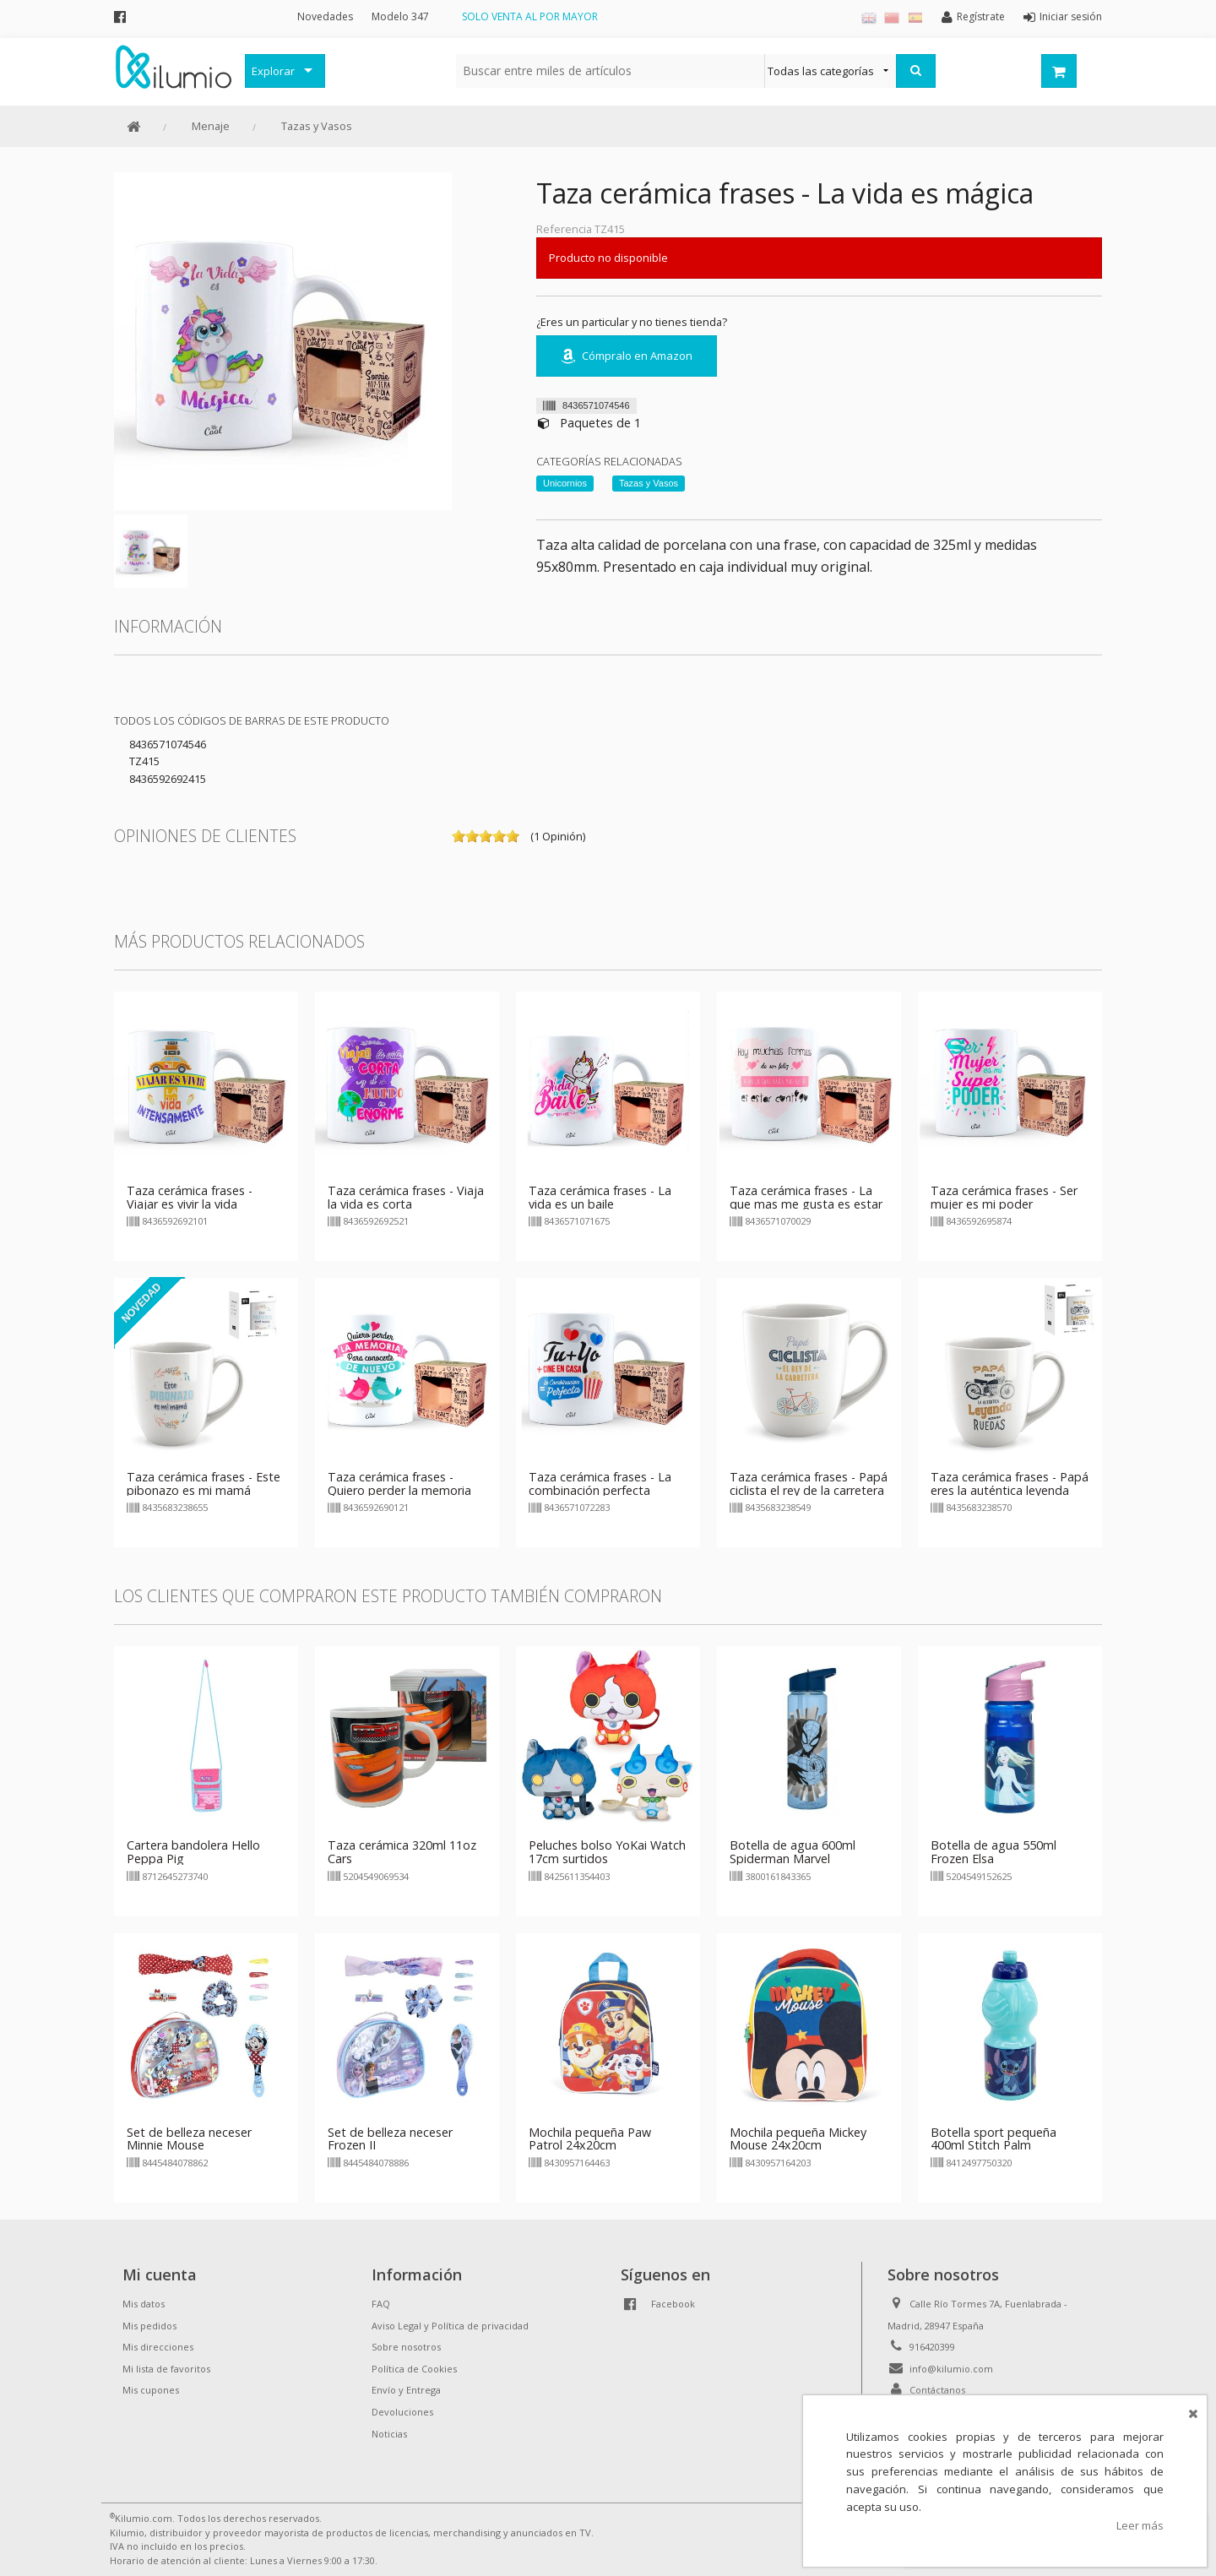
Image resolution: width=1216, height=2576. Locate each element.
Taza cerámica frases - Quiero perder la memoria (399, 1483)
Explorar (273, 71)
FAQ (381, 2303)
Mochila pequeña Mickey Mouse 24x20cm (798, 2139)
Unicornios (565, 483)
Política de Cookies (414, 2368)
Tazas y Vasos (316, 125)
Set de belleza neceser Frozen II (390, 2139)
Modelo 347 (400, 16)
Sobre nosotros (406, 2346)
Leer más (1140, 2525)
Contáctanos (937, 2389)
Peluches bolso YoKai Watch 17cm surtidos (607, 1852)
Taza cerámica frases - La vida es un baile (600, 1197)
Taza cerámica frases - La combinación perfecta (600, 1483)
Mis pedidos (149, 2325)
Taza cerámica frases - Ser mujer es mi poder (1004, 1197)
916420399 (932, 2346)
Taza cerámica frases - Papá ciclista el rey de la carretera (809, 1483)
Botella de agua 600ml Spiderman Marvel (792, 1852)
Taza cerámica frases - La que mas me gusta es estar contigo (806, 1204)
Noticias (389, 2433)
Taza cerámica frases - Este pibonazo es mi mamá (203, 1483)
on (458, 836)
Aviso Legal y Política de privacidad (450, 2325)
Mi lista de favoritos (166, 2368)
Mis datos (143, 2303)
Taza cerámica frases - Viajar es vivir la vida (189, 1197)
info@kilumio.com (951, 2368)
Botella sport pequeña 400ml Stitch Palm (993, 2139)
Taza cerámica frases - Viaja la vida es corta (406, 1197)
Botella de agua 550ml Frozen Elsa (993, 1852)
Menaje (211, 125)
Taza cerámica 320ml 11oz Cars (402, 1852)
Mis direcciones (157, 2346)
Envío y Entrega (406, 2389)
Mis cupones (150, 2389)
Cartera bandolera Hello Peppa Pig (193, 1852)
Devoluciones (402, 2411)
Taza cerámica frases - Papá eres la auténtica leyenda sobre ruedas (1009, 1490)
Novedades (325, 16)
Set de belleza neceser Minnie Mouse (189, 2139)
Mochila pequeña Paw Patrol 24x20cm (590, 2139)
